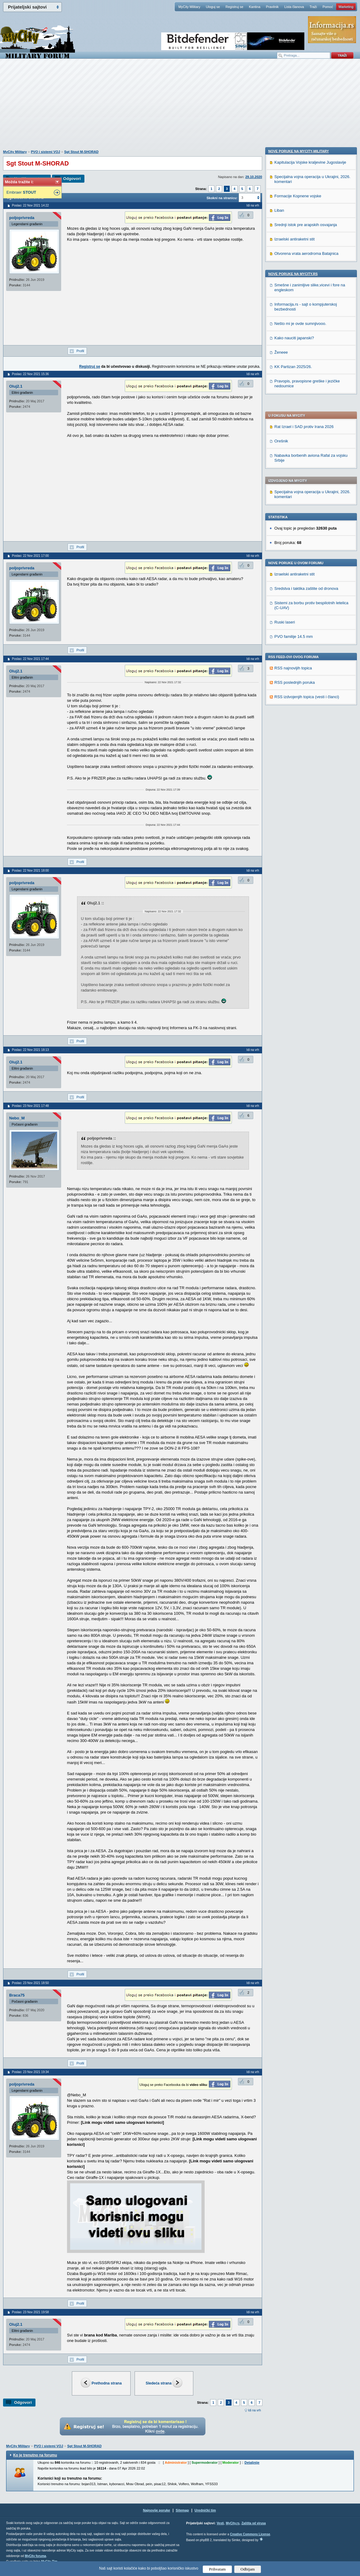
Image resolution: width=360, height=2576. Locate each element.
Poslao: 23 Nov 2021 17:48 (30, 1105)
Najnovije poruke (156, 2510)
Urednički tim (205, 2510)
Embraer (21, 192)
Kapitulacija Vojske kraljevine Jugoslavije (310, 557)
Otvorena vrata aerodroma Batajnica (306, 648)
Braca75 (17, 1995)
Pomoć (327, 7)
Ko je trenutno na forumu (35, 2455)
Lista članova (294, 7)
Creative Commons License (250, 2534)
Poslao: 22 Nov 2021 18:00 (30, 870)
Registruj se (234, 7)
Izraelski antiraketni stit (294, 403)
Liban (279, 605)
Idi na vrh (254, 2410)
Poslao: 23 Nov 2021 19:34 (30, 2072)
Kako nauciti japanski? (294, 733)
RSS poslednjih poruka (294, 511)
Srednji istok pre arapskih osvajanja (305, 619)
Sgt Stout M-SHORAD (81, 152)
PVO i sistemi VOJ (45, 152)
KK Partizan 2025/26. (293, 761)
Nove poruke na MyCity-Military (298, 546)
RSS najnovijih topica (293, 497)
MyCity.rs (232, 2523)
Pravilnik (272, 7)
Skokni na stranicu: (221, 198)
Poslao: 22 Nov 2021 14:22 (30, 205)
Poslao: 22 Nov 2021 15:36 (30, 374)
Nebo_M (17, 1118)
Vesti (220, 2523)
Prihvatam (217, 2569)
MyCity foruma (35, 2556)
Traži (313, 7)
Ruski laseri (284, 451)
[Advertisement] (180, 107)
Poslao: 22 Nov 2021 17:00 (30, 555)
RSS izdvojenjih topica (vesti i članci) (306, 525)
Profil (80, 351)
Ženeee (281, 747)
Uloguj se (213, 7)
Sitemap (182, 2510)
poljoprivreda (21, 217)
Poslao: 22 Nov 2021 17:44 (30, 659)
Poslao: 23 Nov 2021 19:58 (30, 2312)
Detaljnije (251, 2462)
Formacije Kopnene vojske (297, 591)
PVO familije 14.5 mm (293, 465)
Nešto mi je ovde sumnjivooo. (300, 718)
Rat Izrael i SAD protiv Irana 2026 (304, 255)
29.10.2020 (253, 177)
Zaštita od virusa (253, 2523)
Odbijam (247, 2569)
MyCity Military (189, 7)
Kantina (254, 7)
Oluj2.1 (15, 386)
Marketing (346, 7)
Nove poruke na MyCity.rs (293, 669)
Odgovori (72, 178)
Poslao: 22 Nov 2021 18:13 (30, 1050)
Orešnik (281, 270)
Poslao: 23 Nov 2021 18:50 (30, 1983)
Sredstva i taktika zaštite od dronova (306, 417)
